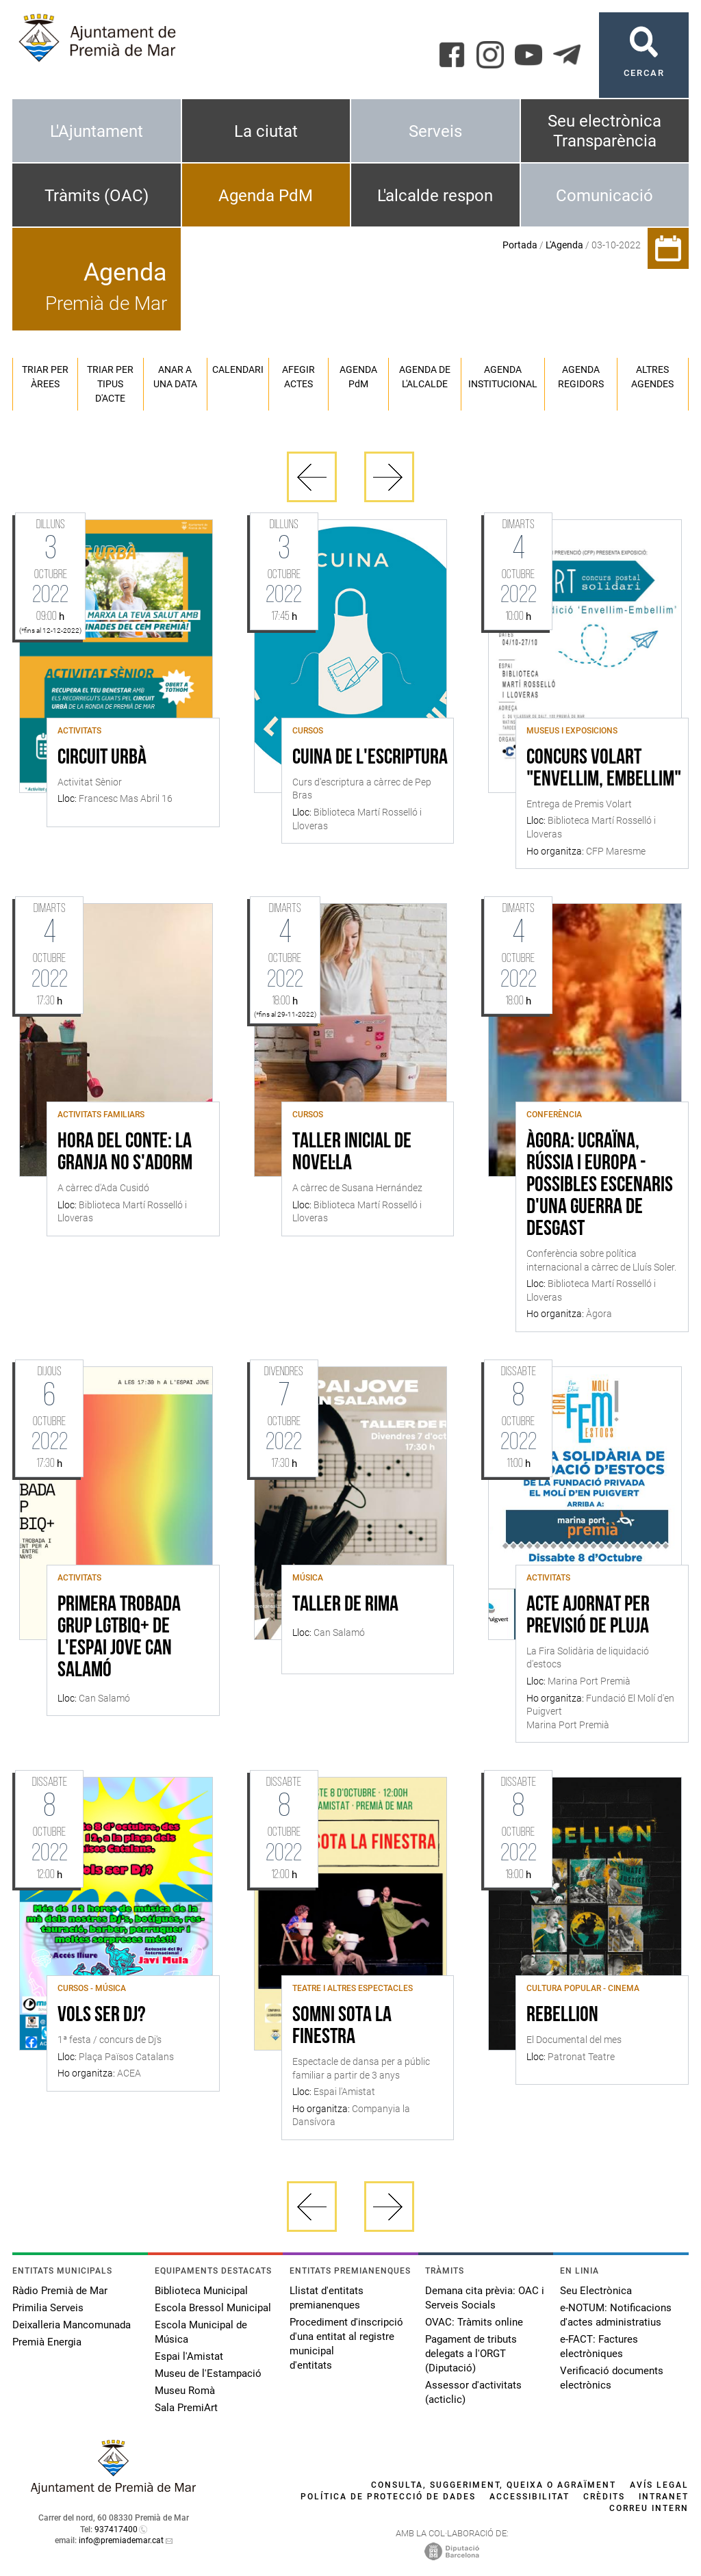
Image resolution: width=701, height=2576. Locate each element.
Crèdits (604, 2496)
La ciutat (266, 131)
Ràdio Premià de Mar (59, 2291)
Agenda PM (358, 376)
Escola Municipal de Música (201, 2332)
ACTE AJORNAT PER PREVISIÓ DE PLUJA (588, 1616)
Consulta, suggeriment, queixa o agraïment (493, 2485)
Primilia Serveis (48, 2308)
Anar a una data (175, 376)
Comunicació (604, 195)
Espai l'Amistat (189, 2356)
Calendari (238, 369)
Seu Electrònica (596, 2291)
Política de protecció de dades (388, 2496)
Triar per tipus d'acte (110, 384)
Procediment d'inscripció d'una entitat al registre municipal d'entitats (346, 2343)
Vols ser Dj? (102, 2016)
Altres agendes (652, 376)
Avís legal (659, 2485)
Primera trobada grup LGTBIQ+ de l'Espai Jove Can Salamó (119, 1638)
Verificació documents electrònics (611, 2378)
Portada (519, 244)
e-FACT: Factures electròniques (599, 2346)
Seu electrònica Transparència (604, 131)
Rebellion (562, 2016)
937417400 (116, 2529)
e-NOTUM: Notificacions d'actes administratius (616, 2315)
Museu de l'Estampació (208, 2373)
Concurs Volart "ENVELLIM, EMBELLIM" (603, 769)
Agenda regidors (581, 376)
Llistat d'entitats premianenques (327, 2298)
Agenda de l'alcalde (424, 376)
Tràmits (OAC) (96, 195)
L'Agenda (564, 244)
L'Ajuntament (96, 131)
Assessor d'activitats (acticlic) (473, 2392)
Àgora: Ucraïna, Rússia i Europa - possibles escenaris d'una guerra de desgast (599, 1185)
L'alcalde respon (435, 195)
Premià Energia (46, 2342)
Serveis (435, 131)
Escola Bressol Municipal (213, 2308)
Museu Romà (185, 2390)
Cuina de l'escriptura (370, 758)
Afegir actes (298, 376)
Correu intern (649, 2508)
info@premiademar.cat (121, 2540)
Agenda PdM (265, 195)
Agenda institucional (502, 376)
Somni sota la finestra (342, 2026)
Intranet (664, 2496)
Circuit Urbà (102, 758)
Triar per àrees (45, 376)
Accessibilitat (529, 2496)
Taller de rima (345, 1605)
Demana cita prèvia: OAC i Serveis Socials (484, 2298)
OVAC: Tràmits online (474, 2322)
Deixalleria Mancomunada (71, 2325)
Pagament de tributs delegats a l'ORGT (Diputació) (471, 2353)
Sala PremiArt (186, 2408)
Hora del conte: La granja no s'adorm (125, 1153)
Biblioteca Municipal (201, 2291)
